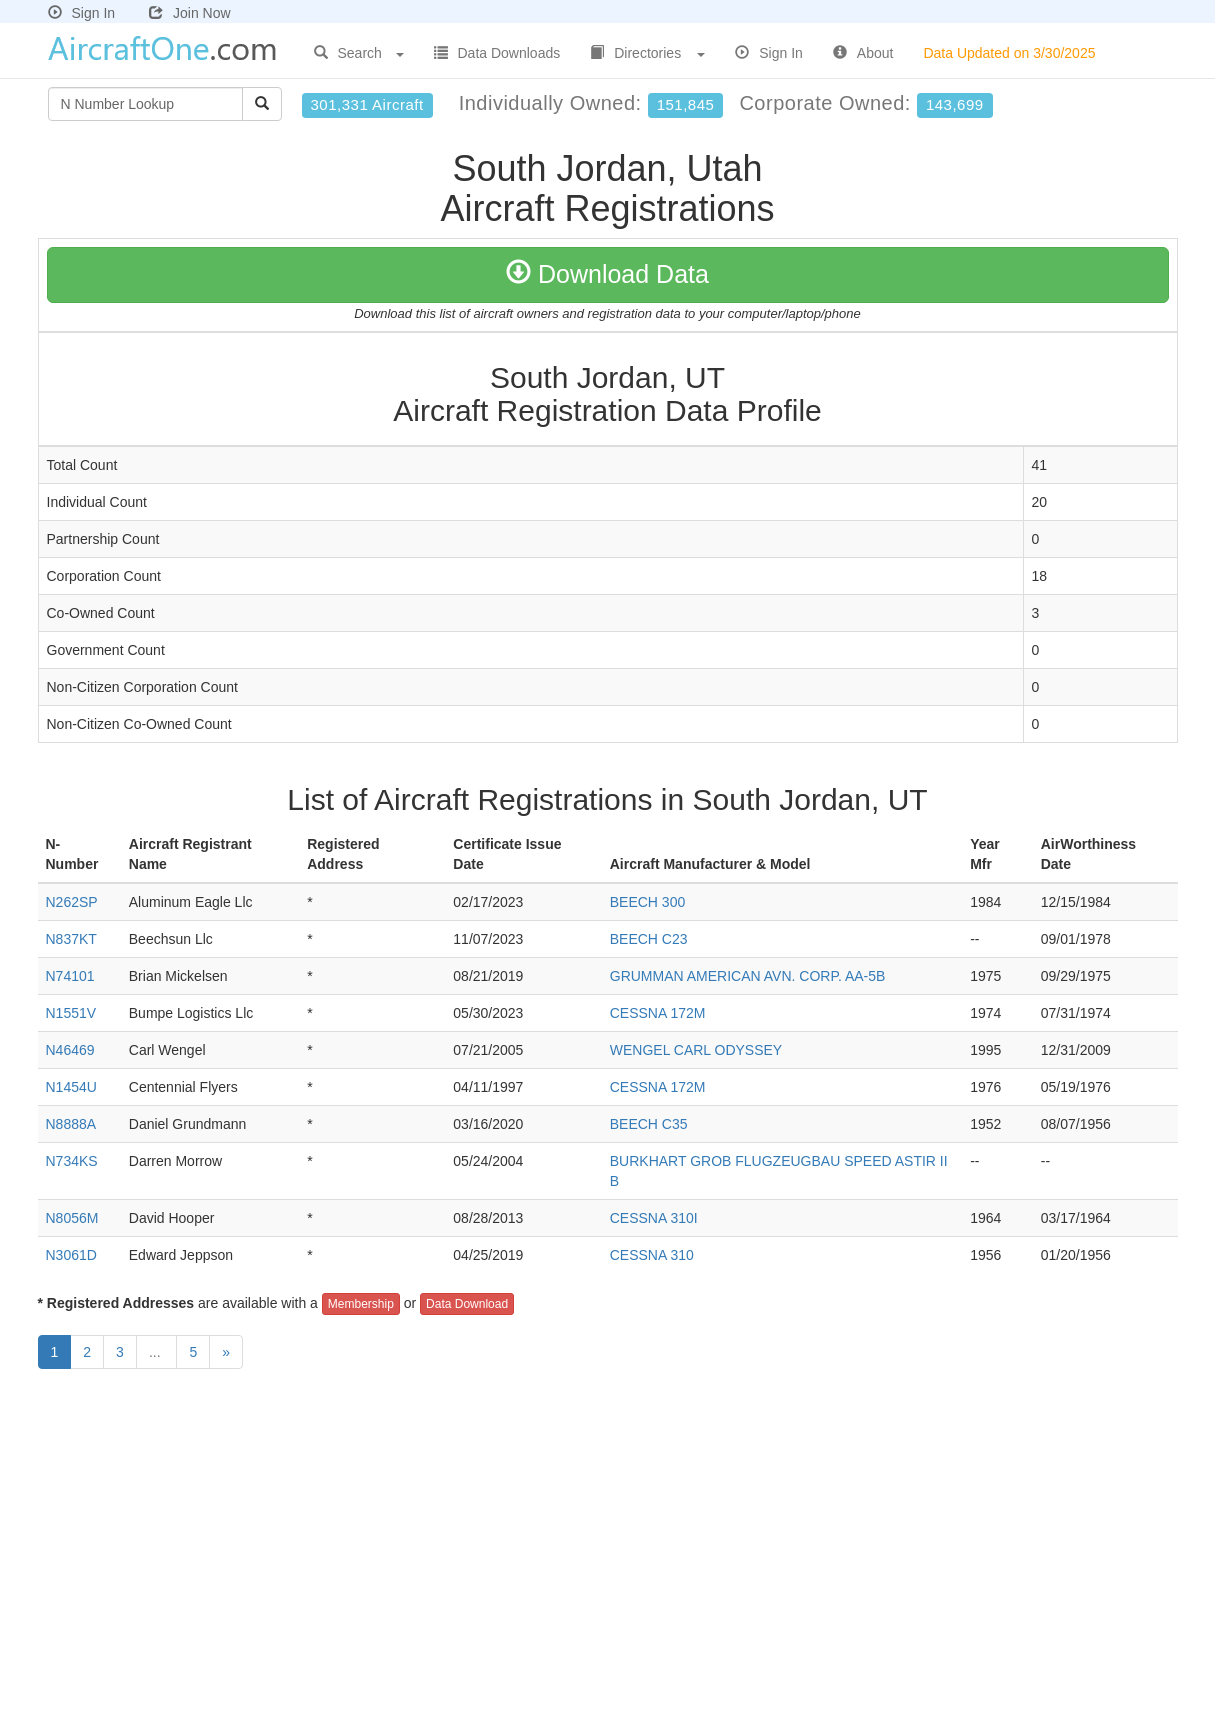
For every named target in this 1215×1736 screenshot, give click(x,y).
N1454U (71, 1087)
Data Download (467, 1304)
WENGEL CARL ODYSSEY (696, 1050)
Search (359, 53)
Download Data (607, 274)
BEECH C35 (649, 1124)
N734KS (72, 1161)
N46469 (70, 1050)
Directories (647, 53)
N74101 (70, 976)
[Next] (226, 1352)
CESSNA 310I (654, 1218)
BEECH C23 (649, 939)
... (157, 1352)
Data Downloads (497, 53)
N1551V (71, 1013)
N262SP (72, 902)
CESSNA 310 (652, 1255)
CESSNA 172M (658, 1013)
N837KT (71, 939)
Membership (361, 1304)
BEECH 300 (647, 902)
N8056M (72, 1218)
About (863, 53)
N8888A (71, 1124)
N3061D (71, 1255)
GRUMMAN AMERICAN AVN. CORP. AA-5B (748, 976)
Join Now (190, 13)
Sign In (82, 13)
